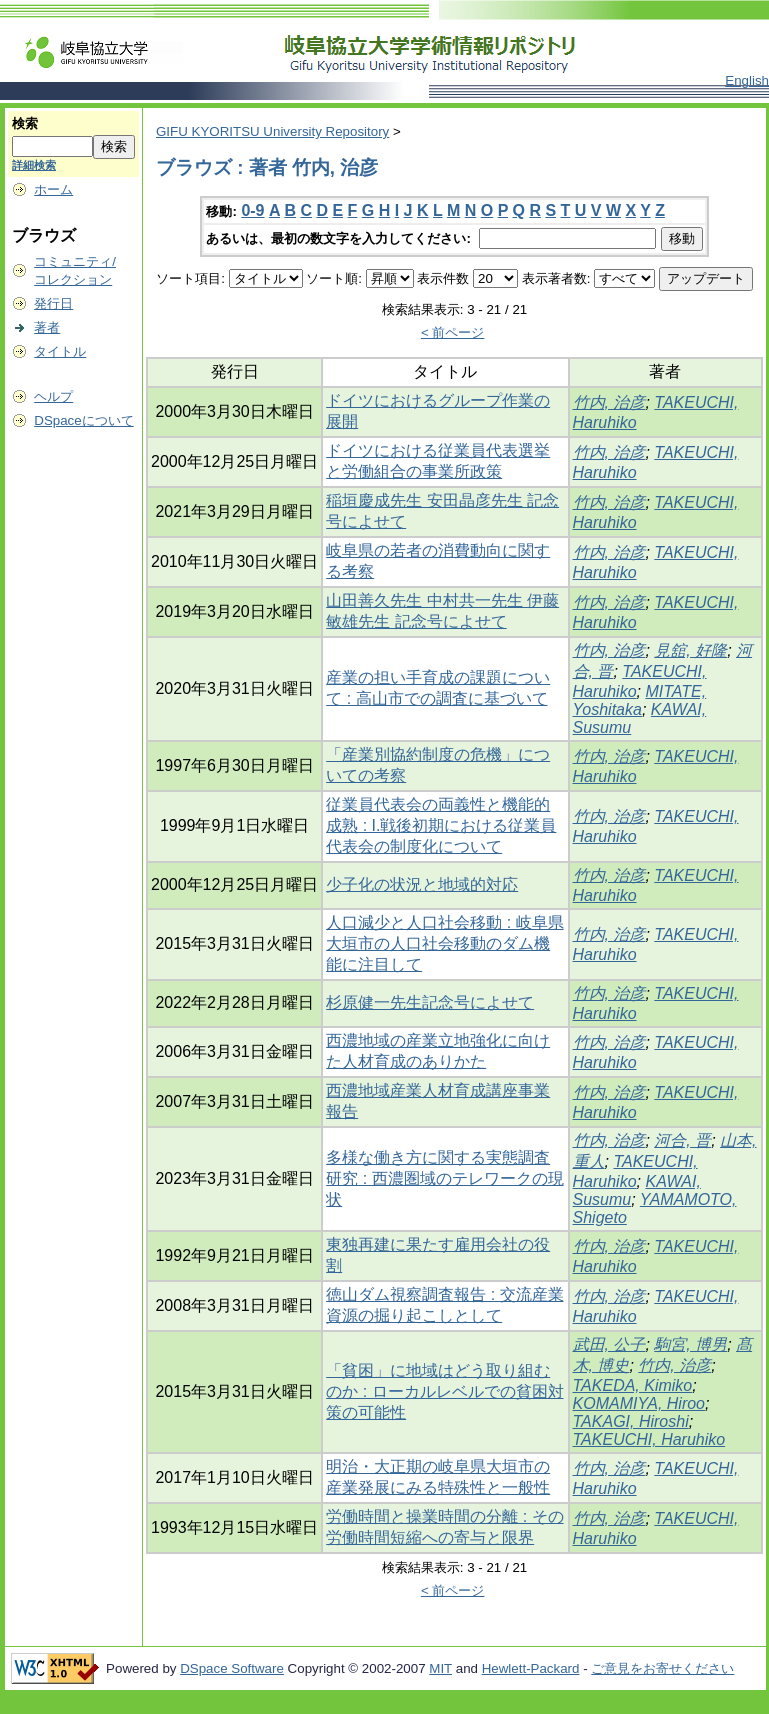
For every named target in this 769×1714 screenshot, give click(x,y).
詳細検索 (34, 165)
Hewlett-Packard (531, 1668)
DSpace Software (232, 1668)
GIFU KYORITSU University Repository (272, 131)
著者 (47, 327)
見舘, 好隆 (690, 650)
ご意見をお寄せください (662, 1668)
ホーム (53, 189)
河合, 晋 (682, 1140)
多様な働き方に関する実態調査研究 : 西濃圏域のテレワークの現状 (444, 1178)
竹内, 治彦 (609, 402)
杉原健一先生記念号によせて (430, 1002)
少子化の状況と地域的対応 (422, 884)
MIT (440, 1668)
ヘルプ (53, 396)
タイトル (60, 351)
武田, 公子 (609, 1344)
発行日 (53, 303)
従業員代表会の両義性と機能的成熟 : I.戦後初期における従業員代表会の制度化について (441, 825)
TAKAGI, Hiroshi (631, 1421)
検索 (25, 123)
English (747, 80)
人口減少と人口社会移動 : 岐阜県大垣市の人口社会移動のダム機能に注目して (444, 943)
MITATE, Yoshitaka (640, 700)
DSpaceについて (83, 420)
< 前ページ (453, 332)
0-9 (252, 210)
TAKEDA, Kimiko (633, 1385)
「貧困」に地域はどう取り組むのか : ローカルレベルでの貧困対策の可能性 (444, 1391)
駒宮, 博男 (690, 1344)
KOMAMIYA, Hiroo (639, 1403)
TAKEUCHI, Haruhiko (649, 1439)
